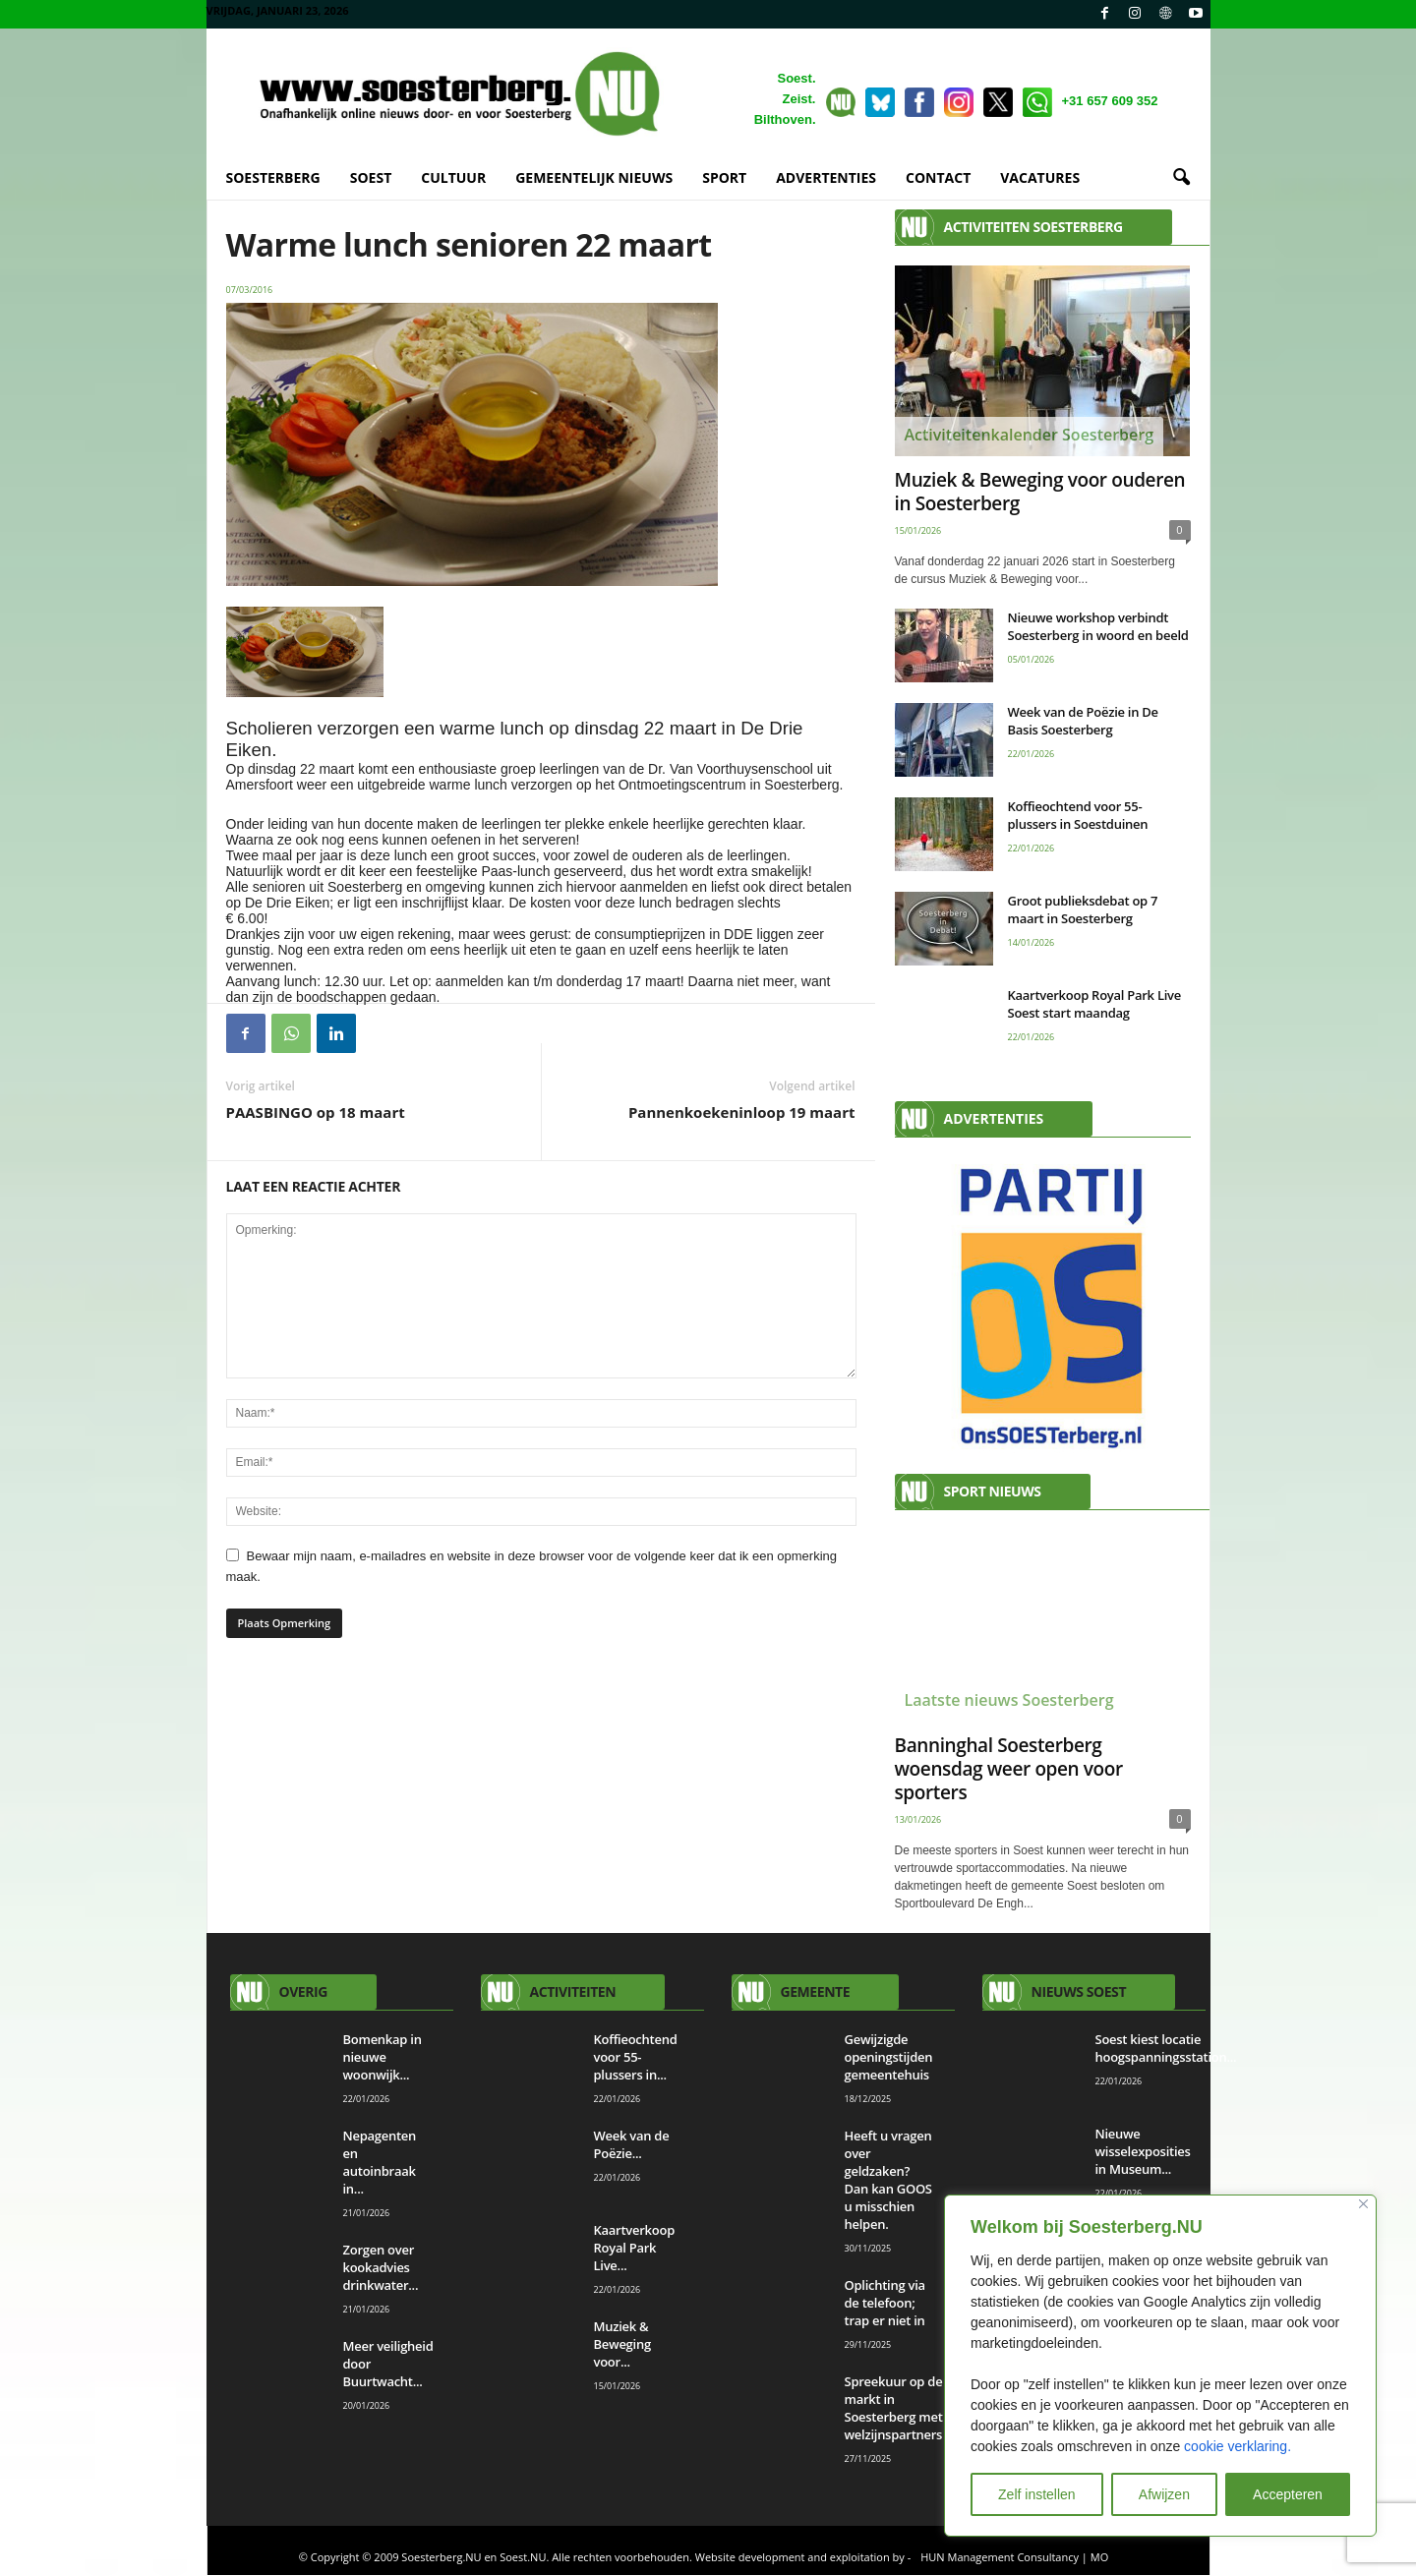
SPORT (724, 177)
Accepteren (1288, 2494)
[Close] (1363, 2203)
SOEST (371, 177)
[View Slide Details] (1043, 1307)
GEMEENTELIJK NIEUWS (594, 177)
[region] (1160, 2366)
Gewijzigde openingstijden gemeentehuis (889, 2057)
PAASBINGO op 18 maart (315, 1113)
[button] (1181, 178)
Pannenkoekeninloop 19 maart (742, 1113)
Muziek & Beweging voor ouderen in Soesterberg (1040, 492)
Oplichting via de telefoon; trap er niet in (886, 2303)
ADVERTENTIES (826, 177)
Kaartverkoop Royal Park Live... (634, 2248)
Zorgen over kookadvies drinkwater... (381, 2268)
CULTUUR (453, 177)
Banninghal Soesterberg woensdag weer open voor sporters (1009, 1769)
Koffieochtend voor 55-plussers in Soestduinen (1078, 816)
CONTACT (938, 177)
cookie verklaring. (1237, 2446)
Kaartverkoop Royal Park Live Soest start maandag (1095, 1005)
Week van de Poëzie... (632, 2145)
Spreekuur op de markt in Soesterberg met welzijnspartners (895, 2408)
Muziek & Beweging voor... (622, 2344)
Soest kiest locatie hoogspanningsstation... (1166, 2049)
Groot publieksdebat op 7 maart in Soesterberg (1083, 910)
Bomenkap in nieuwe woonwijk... (382, 2057)
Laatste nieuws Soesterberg (1009, 1701)
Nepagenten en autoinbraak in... (380, 2163)
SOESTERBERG (273, 177)
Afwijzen (1164, 2494)
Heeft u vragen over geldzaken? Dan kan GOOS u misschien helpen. (888, 2181)
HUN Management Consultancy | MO (1014, 2557)
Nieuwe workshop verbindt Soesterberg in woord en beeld (1098, 627)
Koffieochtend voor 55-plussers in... (636, 2057)
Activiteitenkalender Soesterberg (1029, 435)
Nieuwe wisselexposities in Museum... (1143, 2152)
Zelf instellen (1037, 2494)
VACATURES (1040, 177)
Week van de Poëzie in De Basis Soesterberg (1083, 721)
